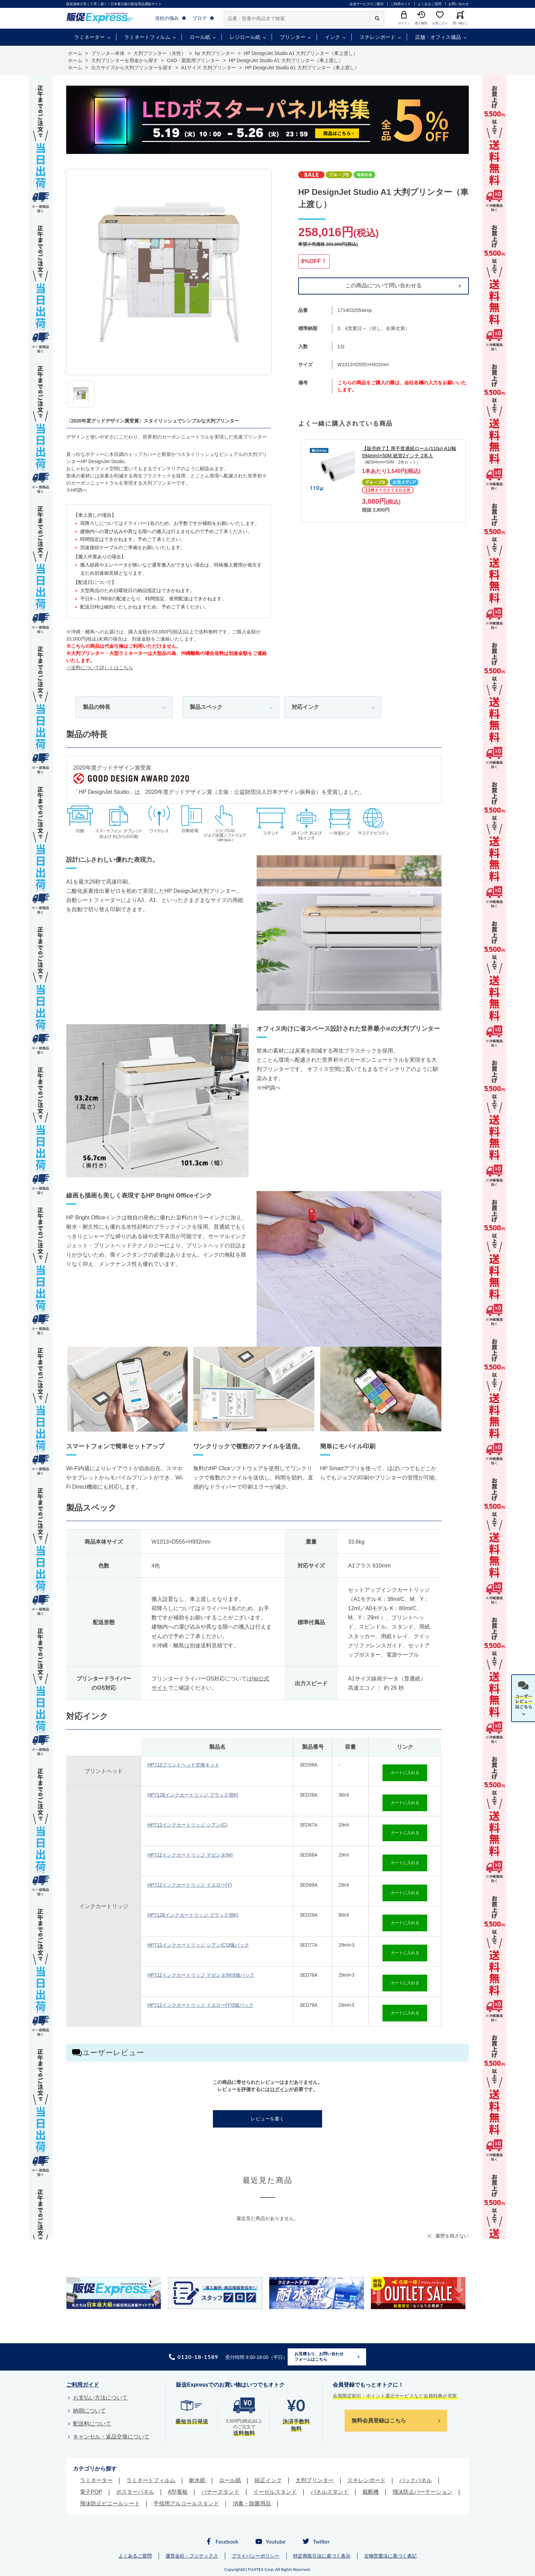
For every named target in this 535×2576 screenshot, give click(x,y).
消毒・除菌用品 (252, 2503)
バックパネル (415, 2480)
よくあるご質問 (430, 4)
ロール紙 (200, 37)
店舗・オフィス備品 (438, 37)
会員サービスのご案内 (366, 4)
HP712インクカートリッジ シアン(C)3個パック (198, 1945)
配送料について (92, 2424)
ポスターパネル (135, 2492)
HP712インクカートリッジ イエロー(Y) (189, 1885)
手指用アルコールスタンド (186, 2503)
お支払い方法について (100, 2398)
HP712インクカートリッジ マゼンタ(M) (190, 1855)
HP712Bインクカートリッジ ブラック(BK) (192, 1795)
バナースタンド (220, 2492)
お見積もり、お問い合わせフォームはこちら (319, 2356)
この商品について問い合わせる (383, 285)
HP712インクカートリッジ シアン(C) (187, 1825)
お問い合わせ (458, 4)
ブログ (199, 18)
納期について (89, 2411)
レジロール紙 (245, 37)
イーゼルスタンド (275, 2492)
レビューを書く (267, 2118)
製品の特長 (96, 707)
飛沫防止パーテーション (422, 2492)
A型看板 (178, 2492)
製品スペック (206, 707)
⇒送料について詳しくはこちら (99, 667)
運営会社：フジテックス (191, 2556)
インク (332, 37)
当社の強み (167, 18)
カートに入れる (405, 1772)
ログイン (279, 2089)
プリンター (292, 37)
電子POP (91, 2492)
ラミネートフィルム (147, 37)
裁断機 (370, 2492)
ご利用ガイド (400, 4)
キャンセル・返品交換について (111, 2436)
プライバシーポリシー (255, 2556)
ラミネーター (89, 37)
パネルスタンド (329, 2492)
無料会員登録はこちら (378, 2420)
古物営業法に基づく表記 (390, 2556)
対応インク (305, 707)
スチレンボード (377, 37)
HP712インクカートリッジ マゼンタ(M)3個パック (200, 1975)
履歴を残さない (452, 2235)
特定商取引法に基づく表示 (321, 2556)
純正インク (268, 2480)
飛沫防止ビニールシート (110, 2503)
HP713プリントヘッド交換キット (183, 1765)
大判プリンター (314, 2480)
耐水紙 (197, 2480)
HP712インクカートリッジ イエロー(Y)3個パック (200, 2005)
